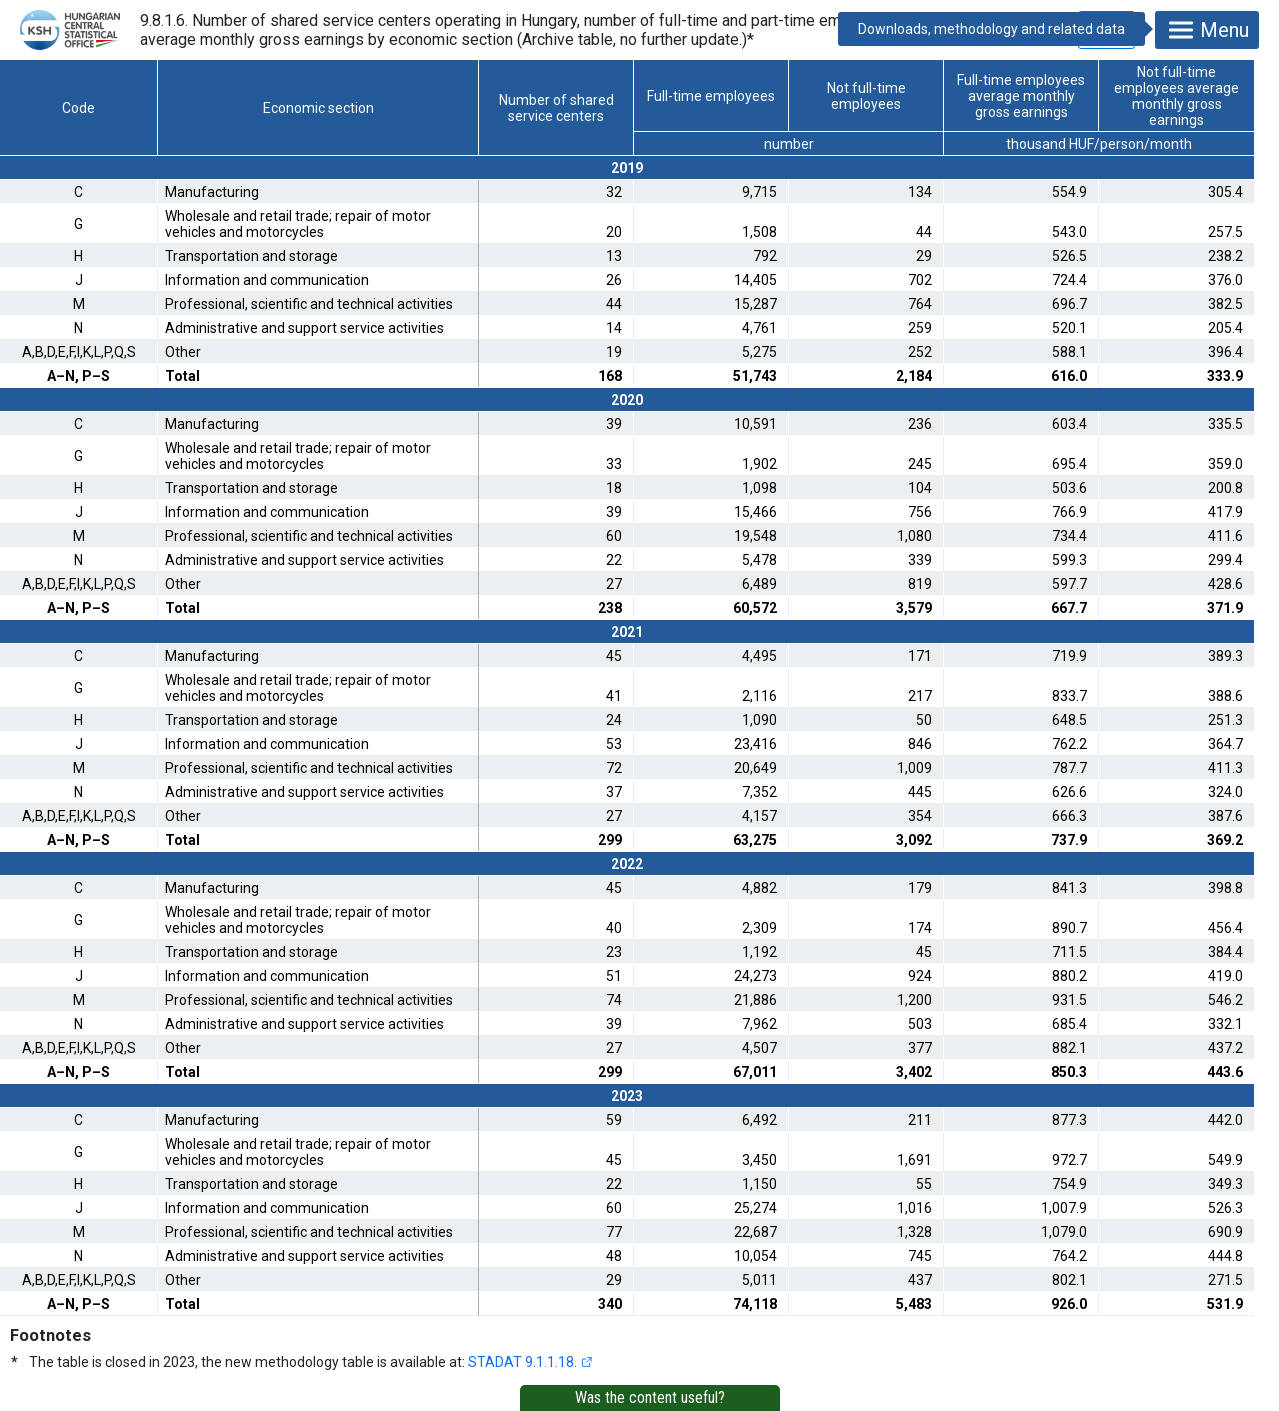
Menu (1207, 30)
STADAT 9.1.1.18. (522, 1362)
